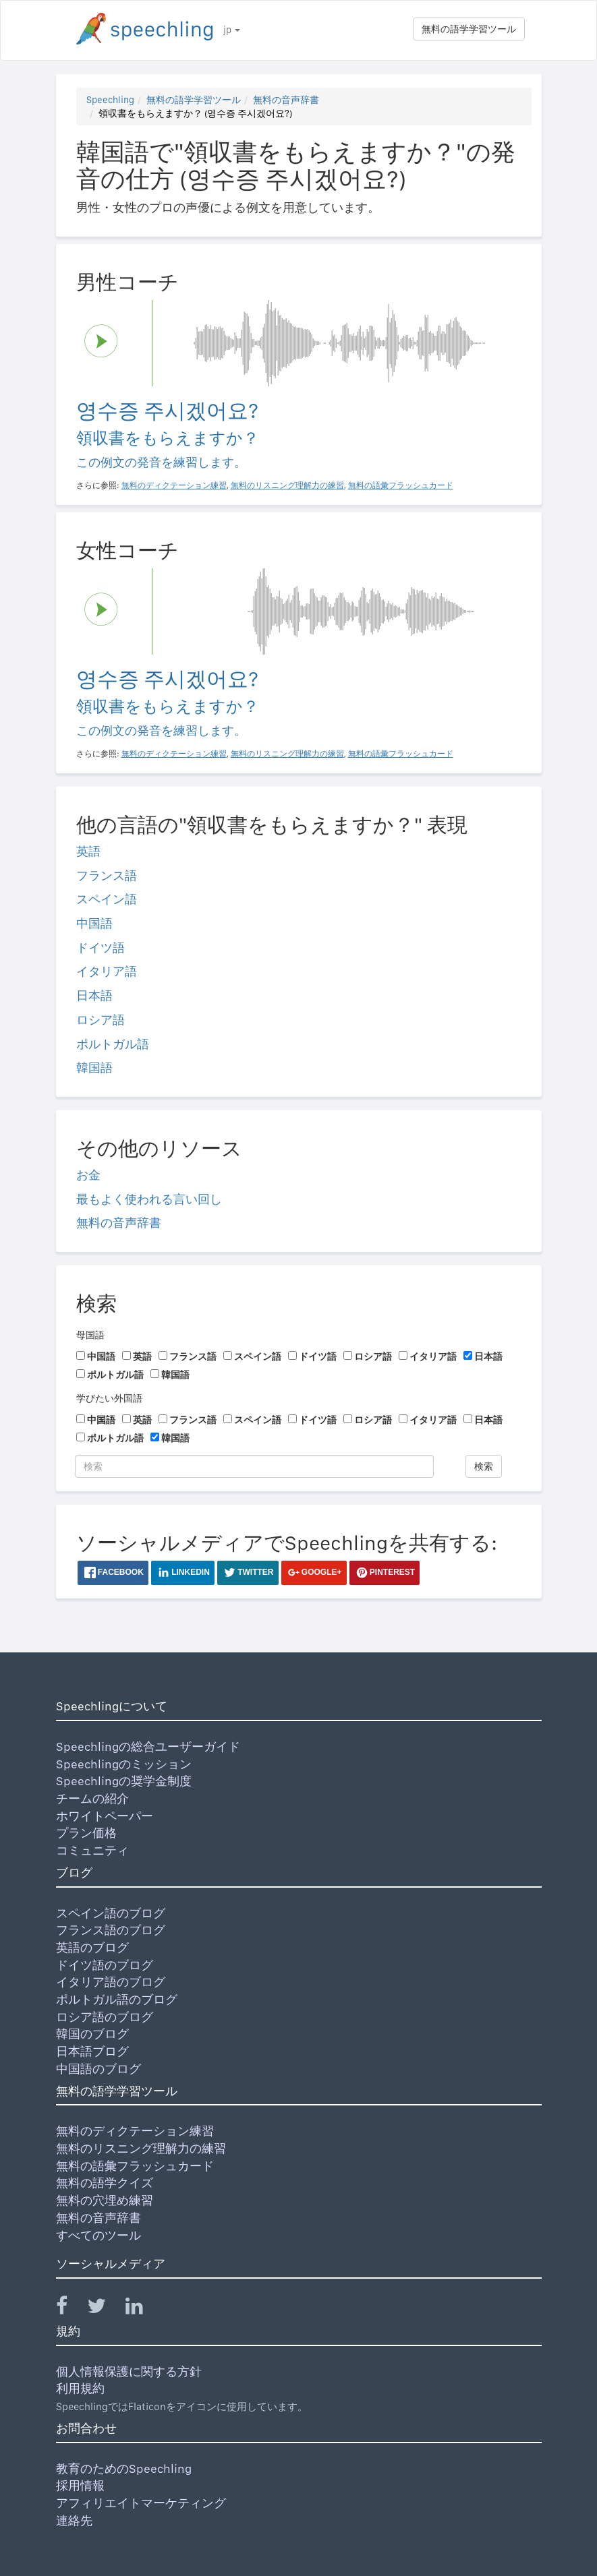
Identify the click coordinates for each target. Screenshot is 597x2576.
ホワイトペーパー (104, 1816)
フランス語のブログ (110, 1930)
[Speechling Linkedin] (142, 2309)
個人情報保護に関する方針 (129, 2371)
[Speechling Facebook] (70, 2309)
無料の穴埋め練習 (104, 2200)
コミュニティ (92, 1850)
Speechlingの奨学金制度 (124, 1781)
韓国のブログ (92, 2034)
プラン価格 (86, 1833)
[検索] (254, 1466)
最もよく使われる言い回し (149, 1199)
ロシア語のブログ (104, 2017)
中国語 (94, 923)
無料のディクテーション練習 (135, 2131)
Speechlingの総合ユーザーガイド (148, 1746)
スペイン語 (106, 899)
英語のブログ (92, 1947)
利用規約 (80, 2388)
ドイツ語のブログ (104, 1965)
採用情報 (80, 2485)
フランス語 (106, 875)
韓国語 (94, 1067)
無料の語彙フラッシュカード (135, 2166)
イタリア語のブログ (110, 1982)
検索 (483, 1466)
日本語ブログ (92, 2051)
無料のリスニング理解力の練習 (141, 2148)
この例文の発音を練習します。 (161, 462)
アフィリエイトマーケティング (141, 2503)
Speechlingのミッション (124, 1764)
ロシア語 (100, 1020)
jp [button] (231, 29)
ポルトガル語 (112, 1044)
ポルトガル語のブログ (116, 1999)
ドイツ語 (100, 947)
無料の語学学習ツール (469, 29)
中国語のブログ (98, 2069)
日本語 (94, 995)
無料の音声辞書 (286, 99)
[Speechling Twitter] (105, 2309)
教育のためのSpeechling (124, 2468)
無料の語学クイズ (104, 2183)
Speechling (110, 99)
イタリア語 (106, 971)
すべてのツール (98, 2235)
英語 (88, 851)
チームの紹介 (92, 1798)
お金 (88, 1175)
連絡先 (74, 2520)
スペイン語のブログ (110, 1913)
